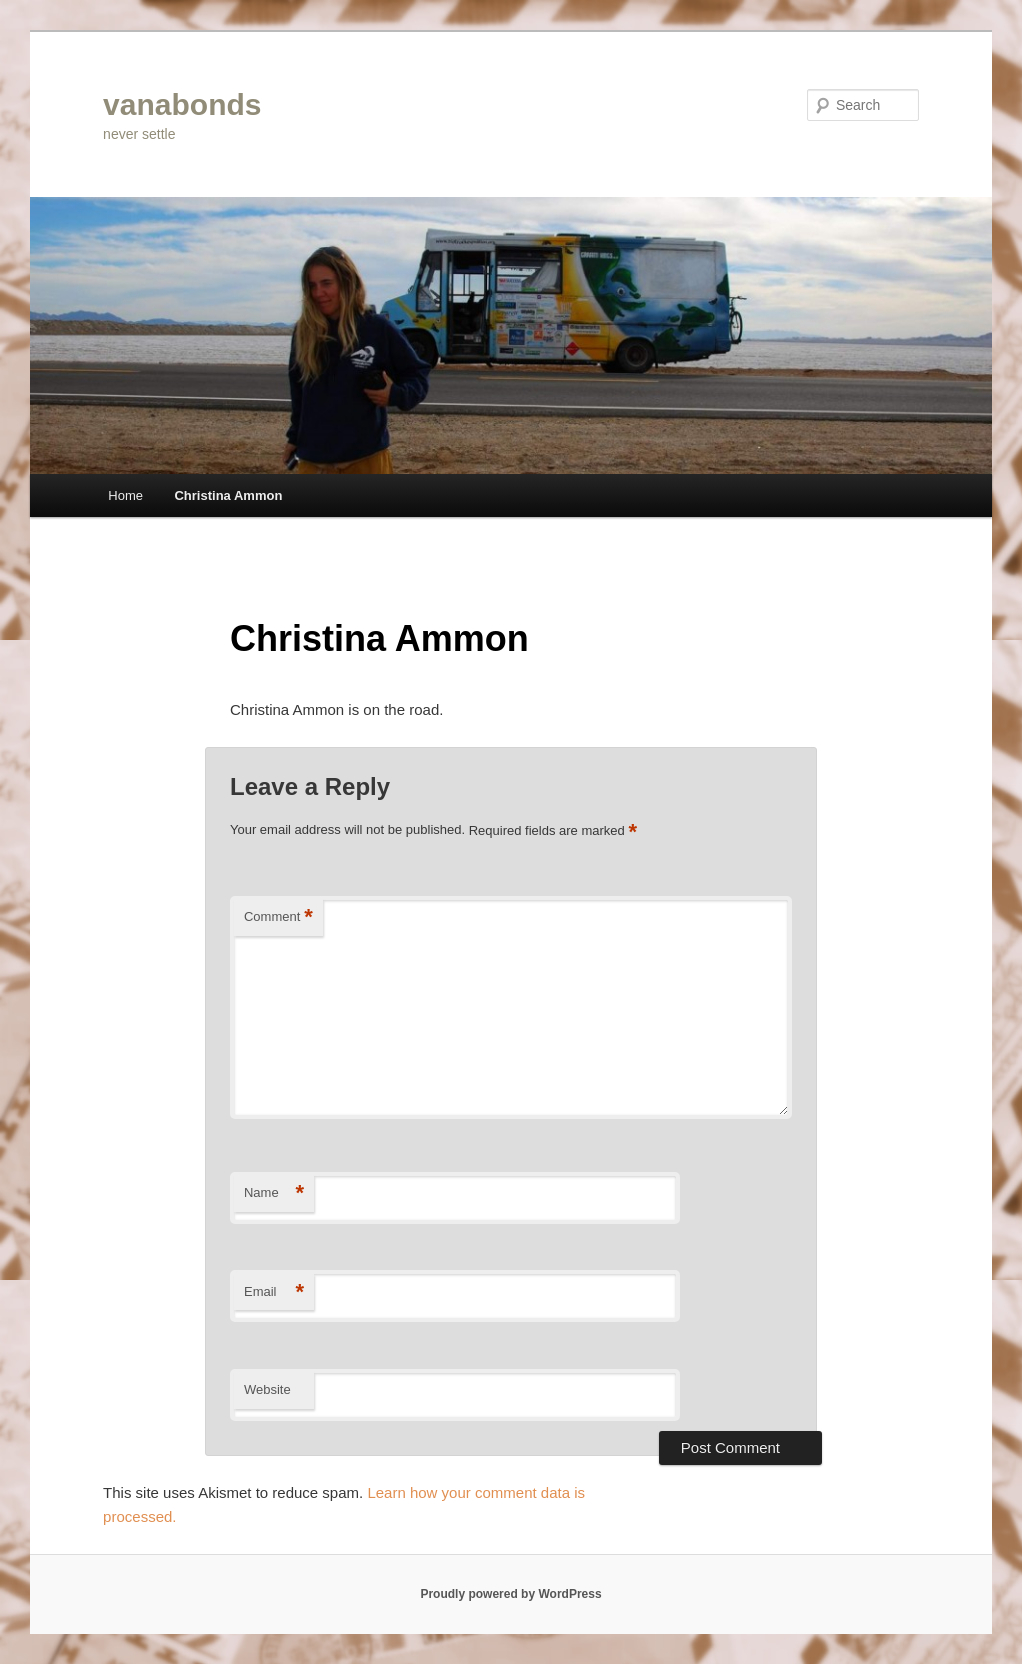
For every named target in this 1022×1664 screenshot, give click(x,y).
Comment (278, 917)
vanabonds (182, 104)
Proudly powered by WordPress (510, 1594)
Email (274, 1292)
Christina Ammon (228, 495)
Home (125, 495)
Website (267, 1389)
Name (274, 1193)
